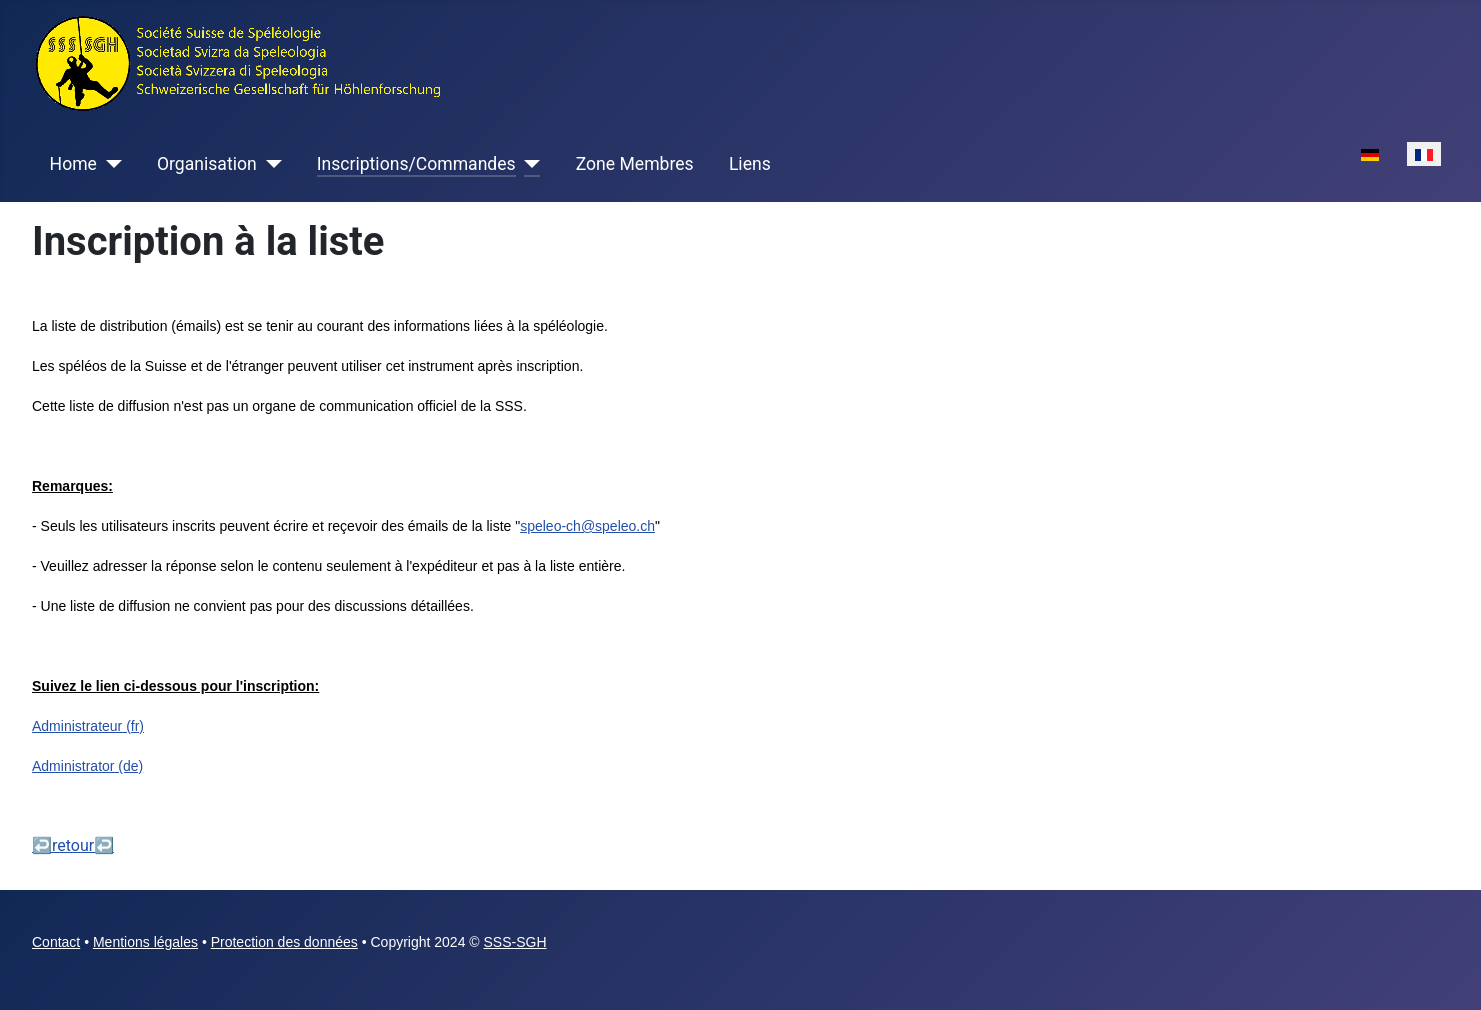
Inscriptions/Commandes (416, 164)
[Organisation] (269, 164)
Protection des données (284, 942)
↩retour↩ (73, 845)
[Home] (109, 164)
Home (73, 164)
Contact (56, 942)
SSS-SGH (515, 942)
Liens (750, 164)
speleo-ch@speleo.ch (587, 526)
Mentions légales (145, 942)
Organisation (207, 164)
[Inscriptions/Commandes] (528, 164)
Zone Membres (635, 164)
